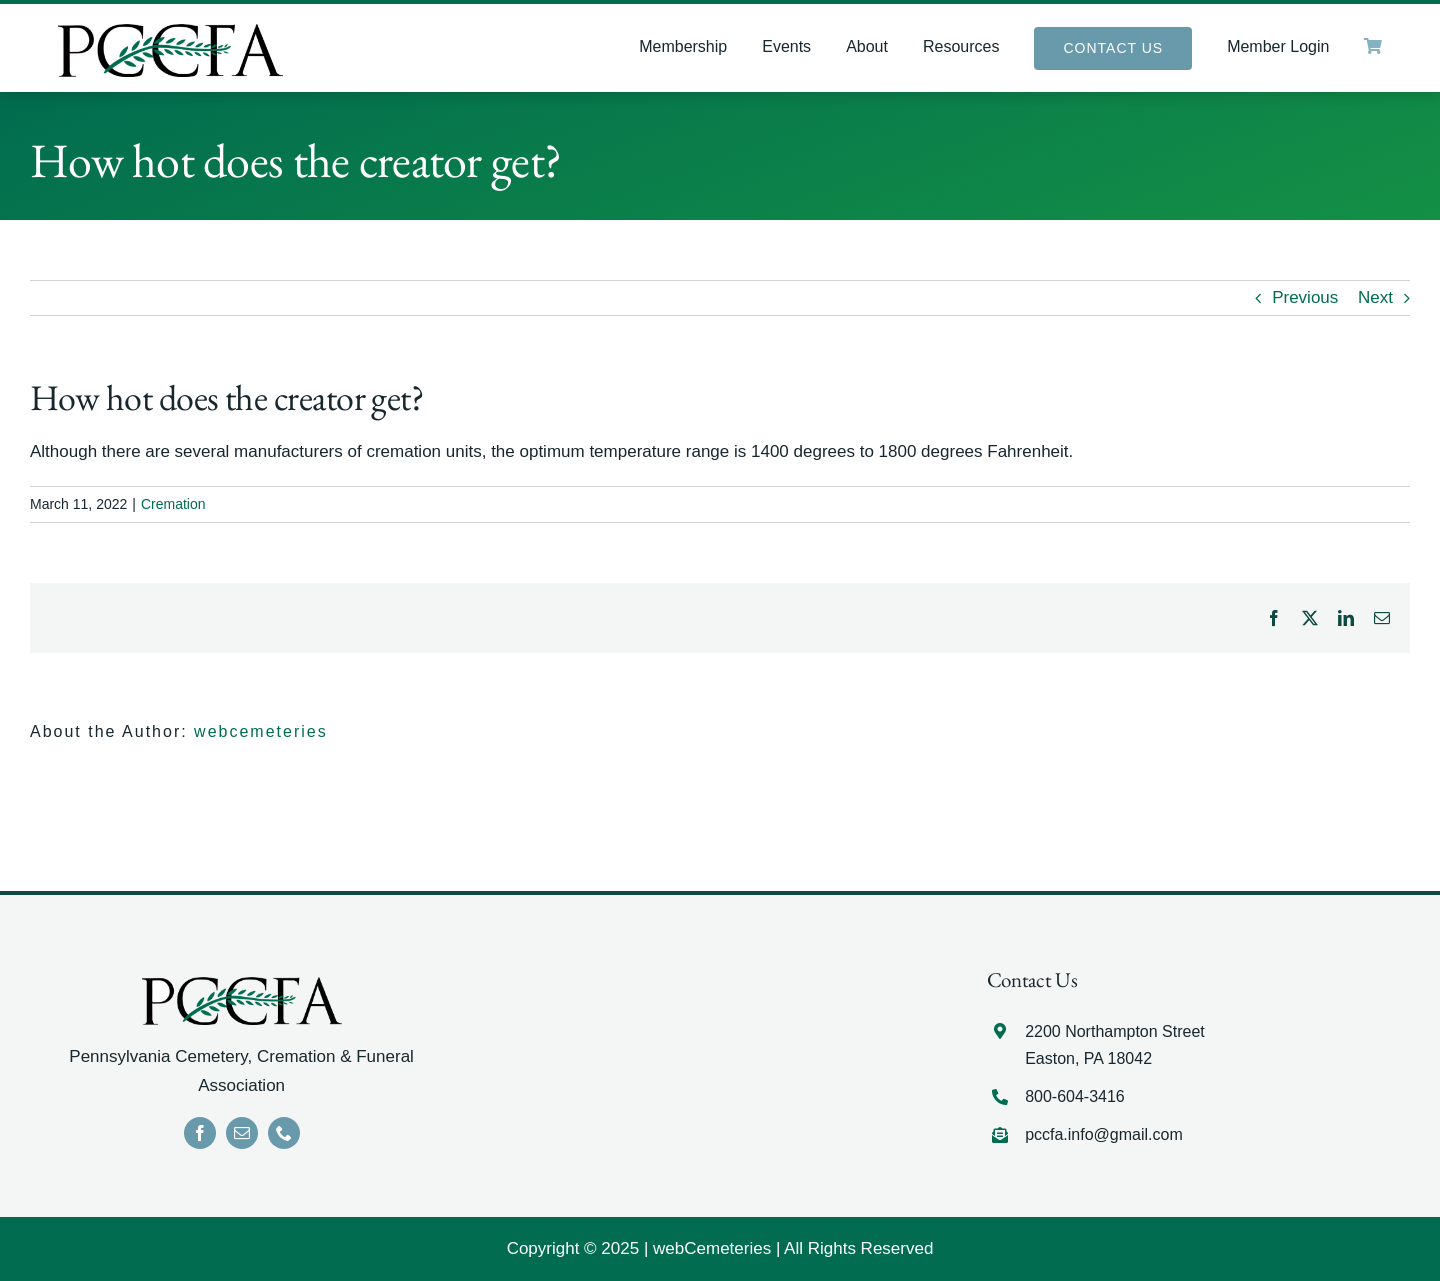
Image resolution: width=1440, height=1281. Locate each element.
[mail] (242, 1133)
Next (1375, 297)
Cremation (173, 504)
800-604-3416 (1075, 1096)
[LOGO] (170, 32)
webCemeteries (712, 1248)
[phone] (284, 1133)
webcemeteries (261, 731)
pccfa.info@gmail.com (1104, 1134)
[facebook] (200, 1133)
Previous (1305, 297)
